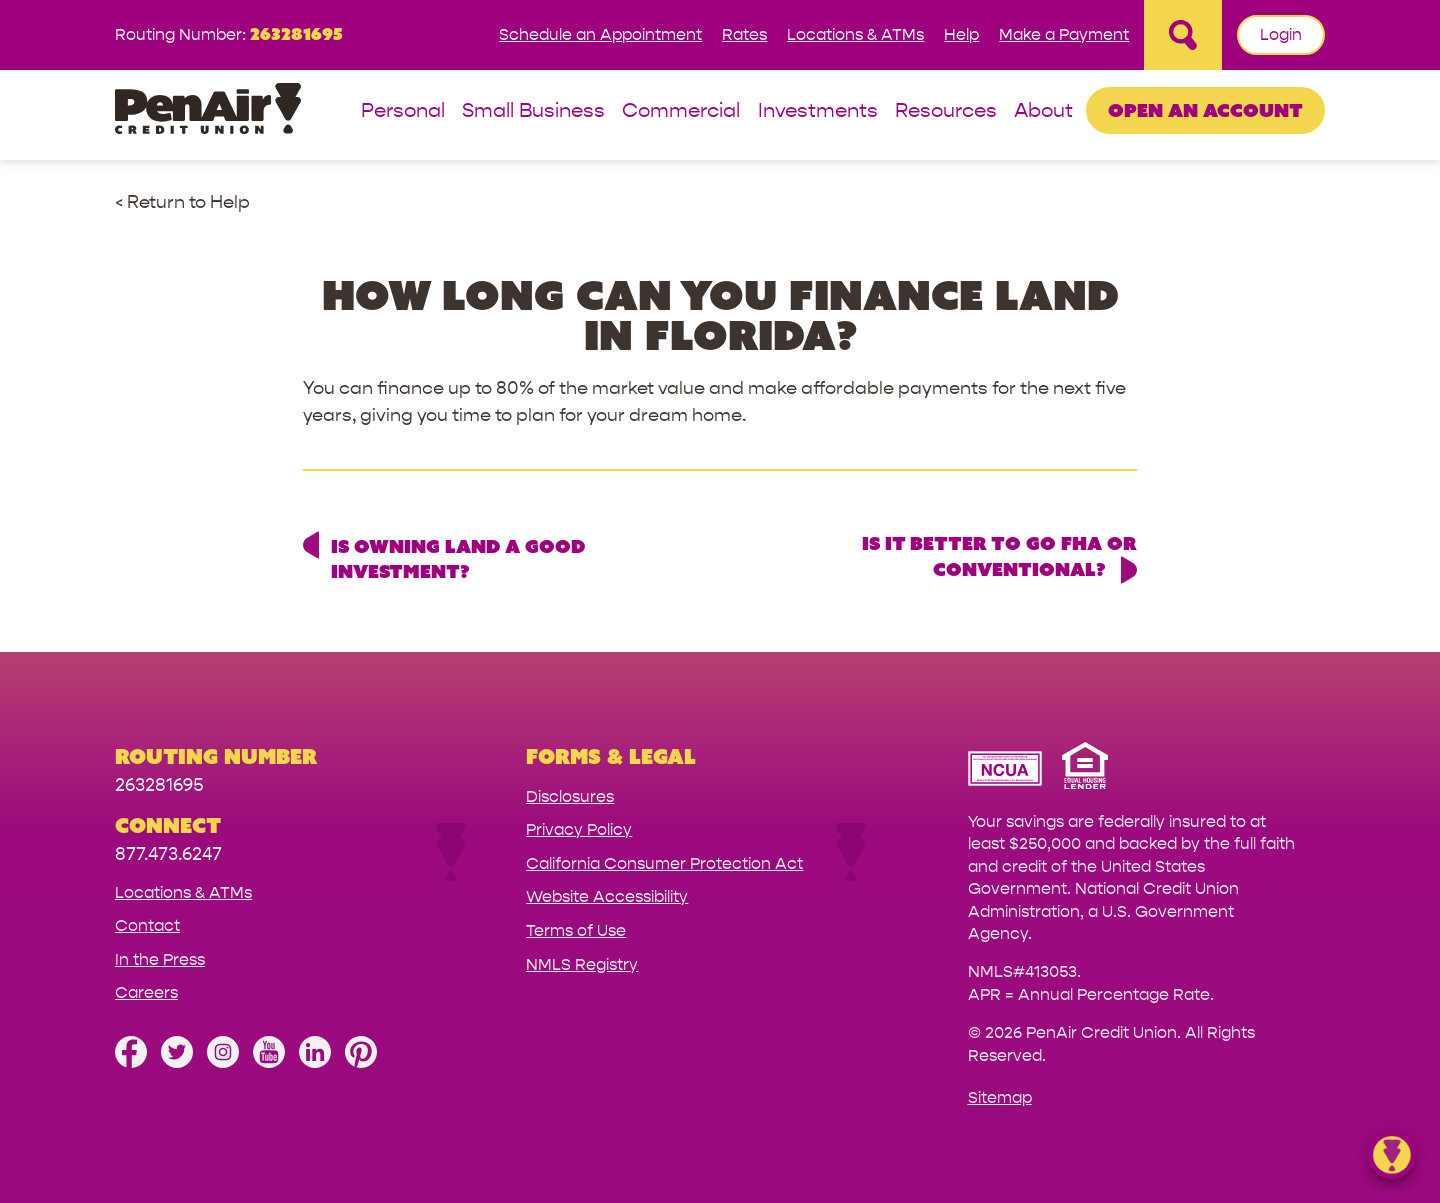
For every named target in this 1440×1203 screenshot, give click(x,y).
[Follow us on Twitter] (177, 1062)
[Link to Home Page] (208, 111)
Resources (946, 111)
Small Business (533, 111)
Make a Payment (1064, 34)
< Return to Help (182, 202)
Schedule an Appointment (600, 34)
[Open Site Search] (1183, 35)
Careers (146, 992)
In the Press (160, 959)
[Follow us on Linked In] (315, 1062)
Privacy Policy (579, 829)
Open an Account (1205, 110)
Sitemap (1000, 1097)
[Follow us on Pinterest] (361, 1062)
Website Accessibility (607, 896)
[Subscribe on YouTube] (269, 1062)
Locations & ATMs (855, 34)
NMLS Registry (582, 964)
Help (961, 34)
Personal (403, 111)
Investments (818, 111)
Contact (147, 925)
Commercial (681, 111)
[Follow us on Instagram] (223, 1062)
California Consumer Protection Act (664, 863)
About (1043, 111)
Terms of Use (576, 930)
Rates (744, 34)
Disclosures (570, 796)
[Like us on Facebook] (131, 1062)
